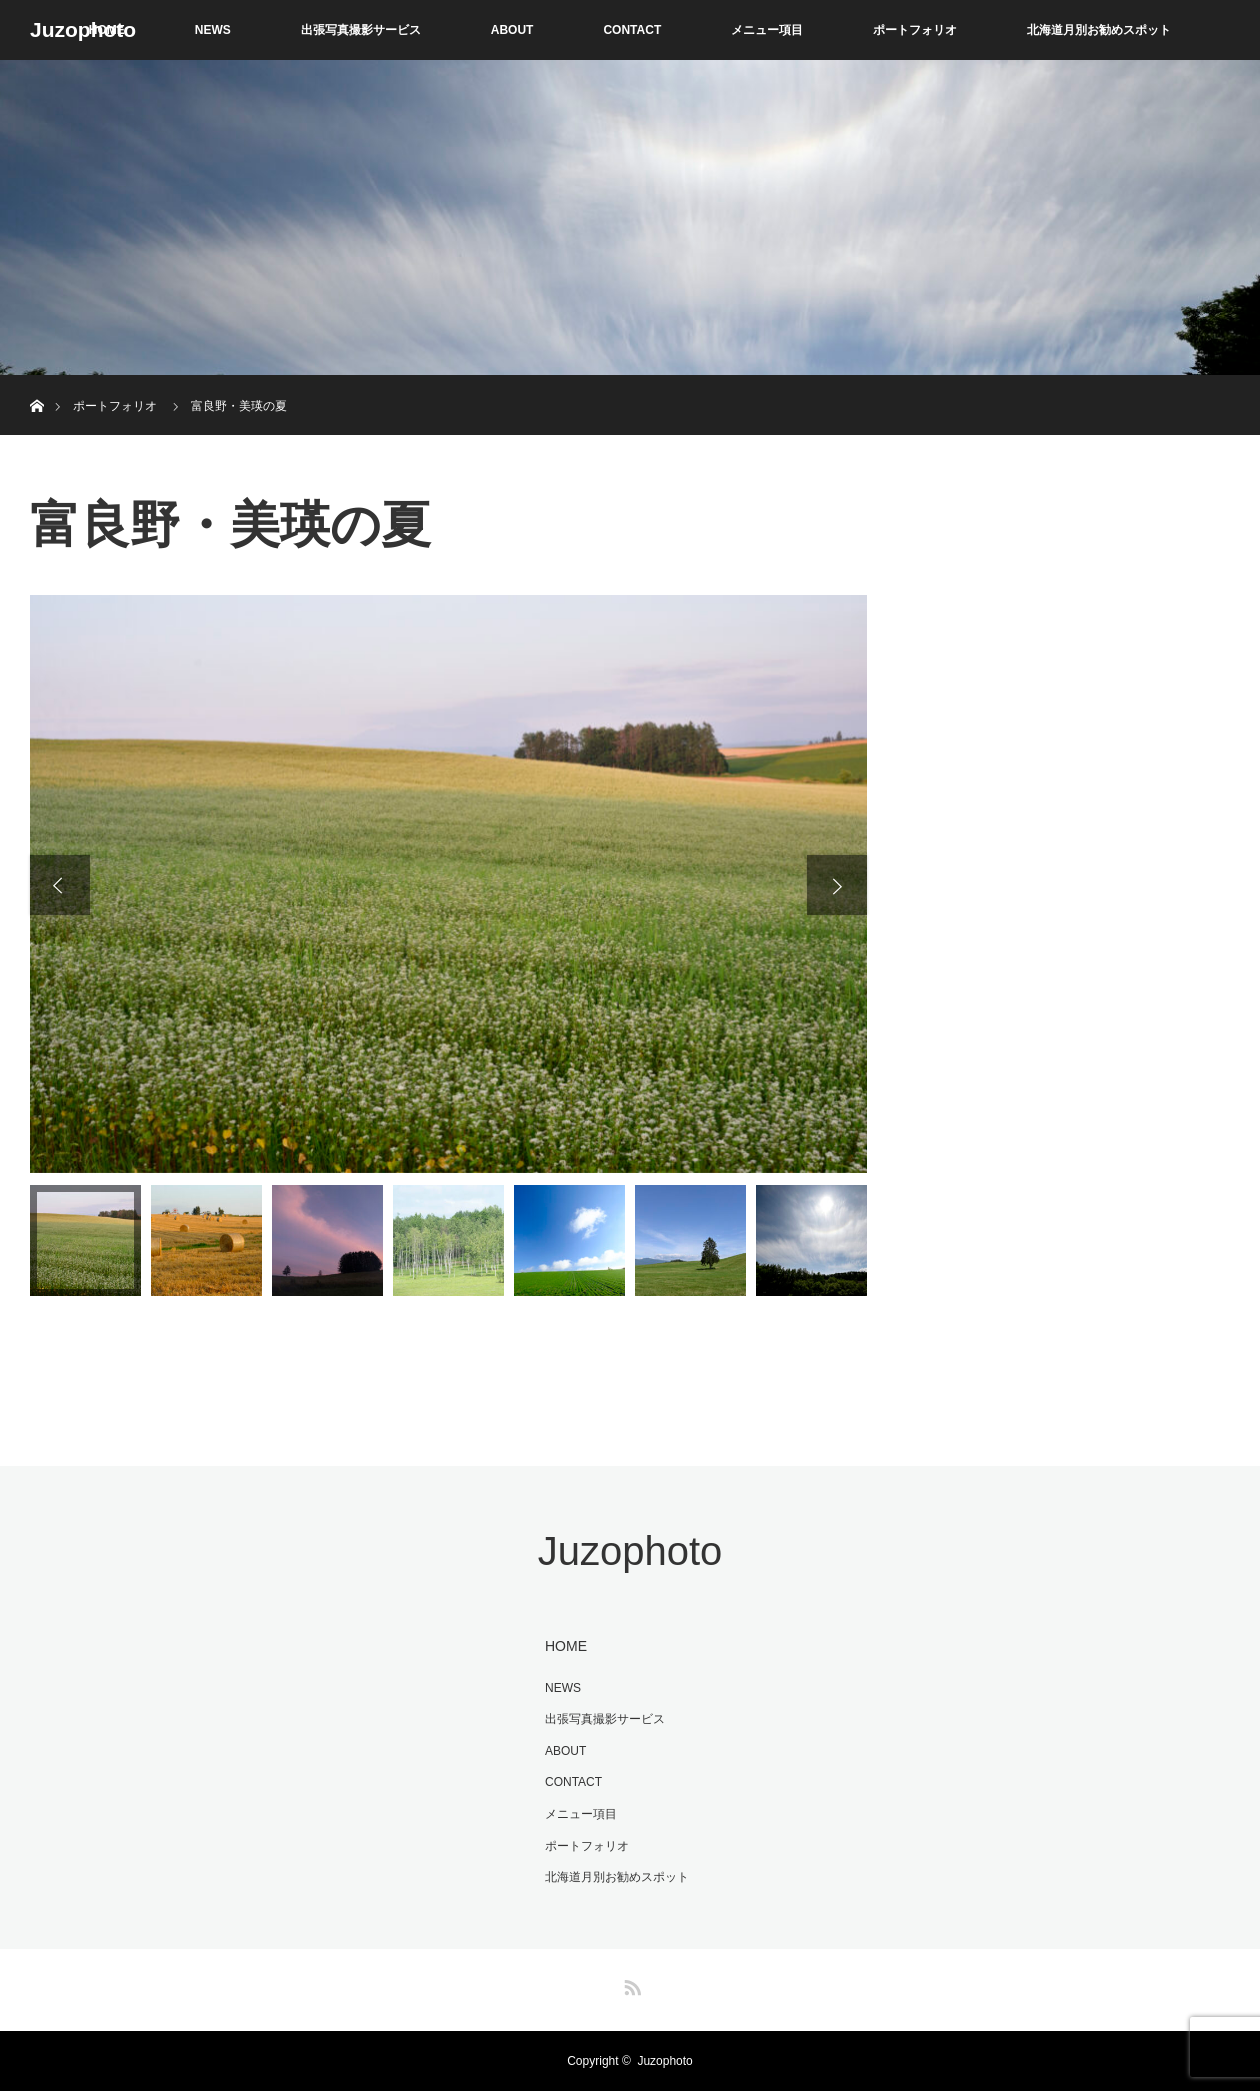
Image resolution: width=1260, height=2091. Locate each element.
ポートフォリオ (915, 30)
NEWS (213, 30)
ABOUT (512, 30)
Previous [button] (60, 885)
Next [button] (837, 885)
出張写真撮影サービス (361, 30)
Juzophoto (83, 29)
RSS (630, 1984)
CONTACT (632, 30)
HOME (566, 1646)
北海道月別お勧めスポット (1099, 30)
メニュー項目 (767, 30)
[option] (448, 884)
